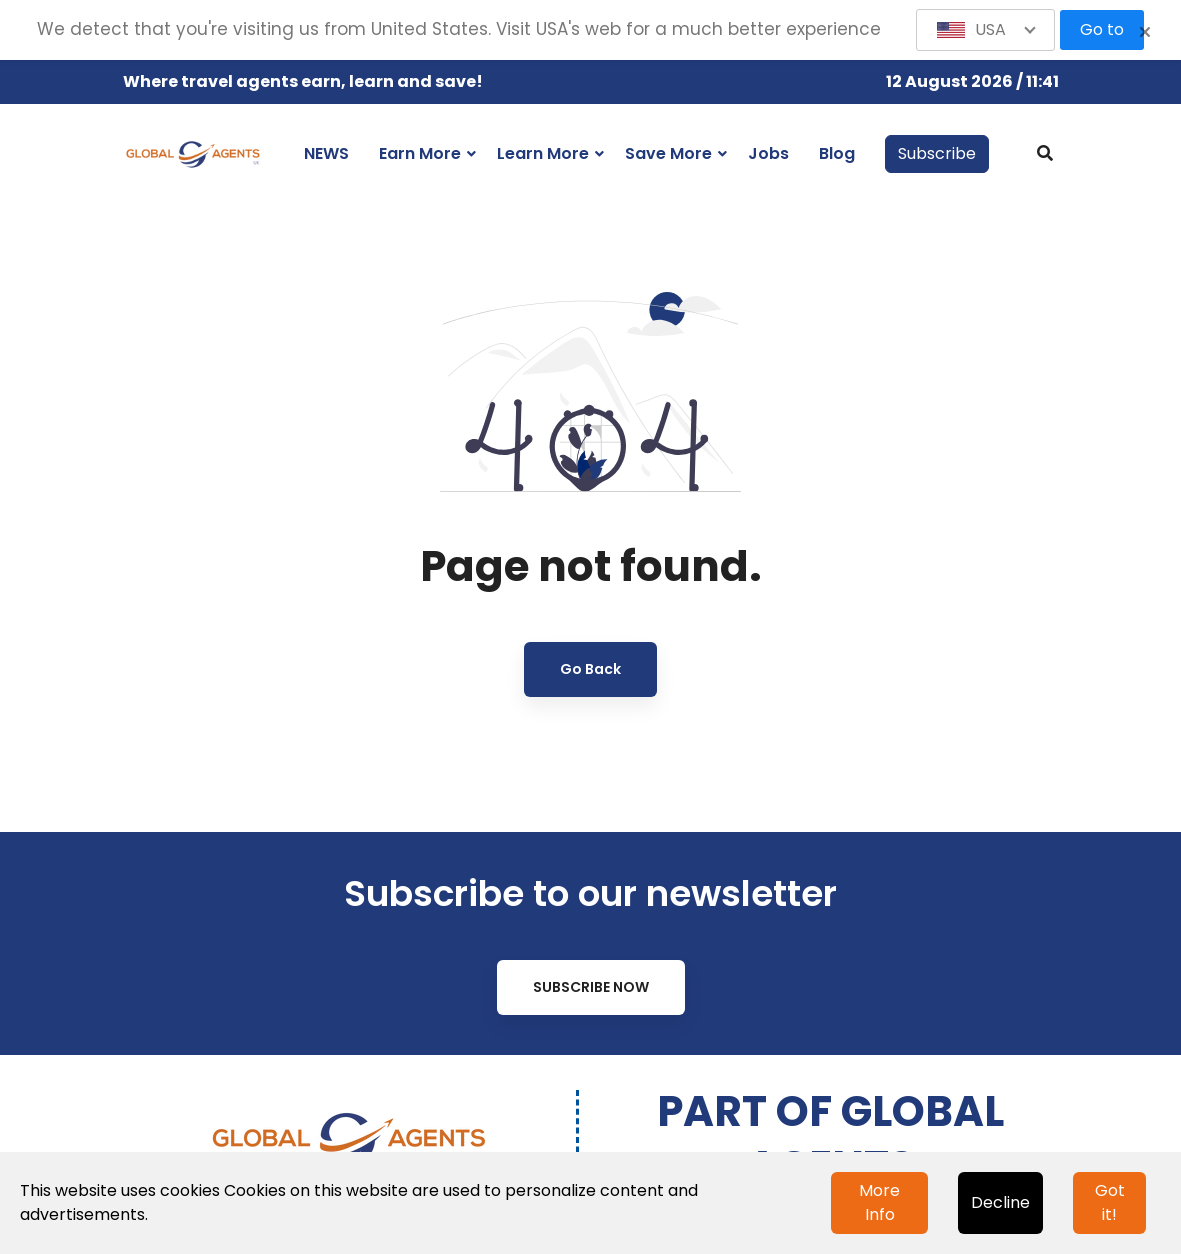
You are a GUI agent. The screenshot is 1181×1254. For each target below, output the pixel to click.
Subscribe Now (591, 987)
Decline (1000, 1202)
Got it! (1110, 1202)
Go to (1102, 29)
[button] (986, 30)
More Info (879, 1202)
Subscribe (937, 153)
